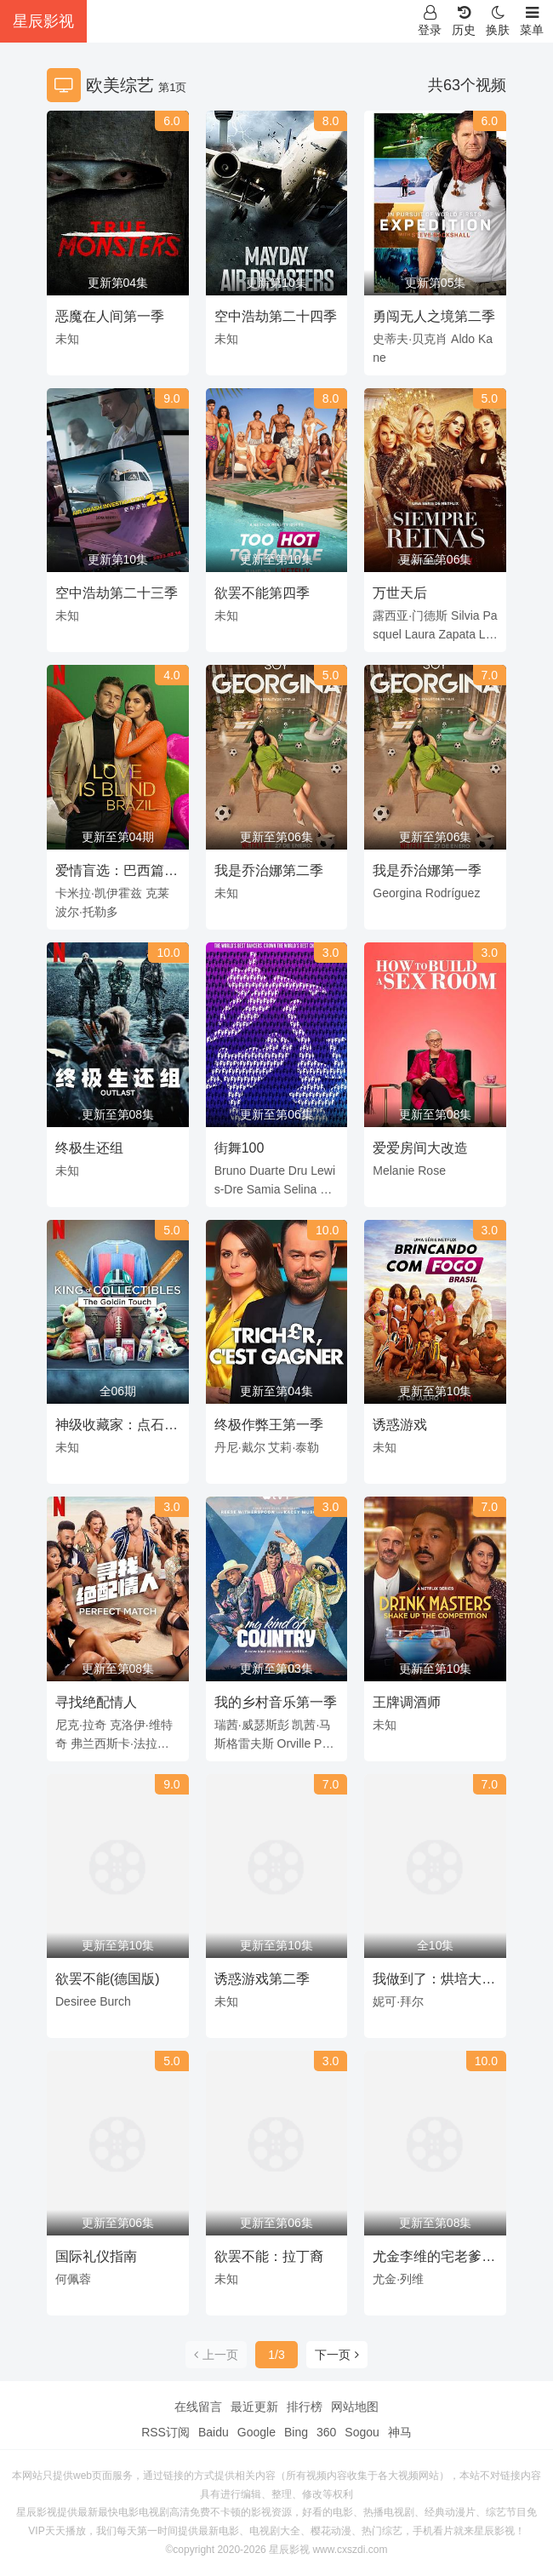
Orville (294, 1743)
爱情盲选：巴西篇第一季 (116, 873)
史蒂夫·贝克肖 (410, 339)
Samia (264, 1189)
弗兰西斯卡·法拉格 (120, 1743)
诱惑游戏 (400, 1424)
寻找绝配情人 (96, 1702)
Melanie (393, 1170)
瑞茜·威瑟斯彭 (251, 1725)
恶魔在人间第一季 (109, 316)
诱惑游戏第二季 (262, 1979)
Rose (432, 1170)
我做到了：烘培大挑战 (434, 1982)
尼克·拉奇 (80, 1725)
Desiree (75, 2001)
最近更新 (254, 2406)
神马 (400, 2432)
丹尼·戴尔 (239, 1447)
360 (326, 2432)
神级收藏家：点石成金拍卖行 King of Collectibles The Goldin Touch (116, 1427)
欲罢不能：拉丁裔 (268, 2256)
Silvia (465, 615)
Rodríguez (453, 893)
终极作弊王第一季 (268, 1424)
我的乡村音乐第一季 (275, 1702)
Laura (420, 634)
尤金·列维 (398, 2279)
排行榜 (304, 2406)
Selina (299, 1189)
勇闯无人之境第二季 (434, 316)
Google (256, 2432)
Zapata (457, 634)
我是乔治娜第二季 (268, 870)
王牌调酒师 (407, 1702)
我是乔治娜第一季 (427, 870)
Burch (115, 2001)
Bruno (230, 1170)
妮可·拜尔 (398, 2001)
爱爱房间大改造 (420, 1148)
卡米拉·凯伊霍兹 (98, 893)
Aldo (463, 339)
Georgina (397, 893)
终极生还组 (89, 1148)
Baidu (213, 2432)
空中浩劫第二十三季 (116, 593)
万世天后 (400, 593)
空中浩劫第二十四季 (275, 316)
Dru (298, 1170)
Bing (296, 2432)
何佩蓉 (73, 2279)
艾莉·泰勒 (293, 1447)
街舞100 (239, 1148)
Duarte (267, 1170)
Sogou (362, 2432)
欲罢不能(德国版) (107, 1979)
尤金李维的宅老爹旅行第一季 (434, 2259)
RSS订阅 (165, 2432)
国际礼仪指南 (96, 2256)
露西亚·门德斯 (410, 615)
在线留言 (198, 2406)
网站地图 (355, 2406)
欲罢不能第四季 (262, 593)
